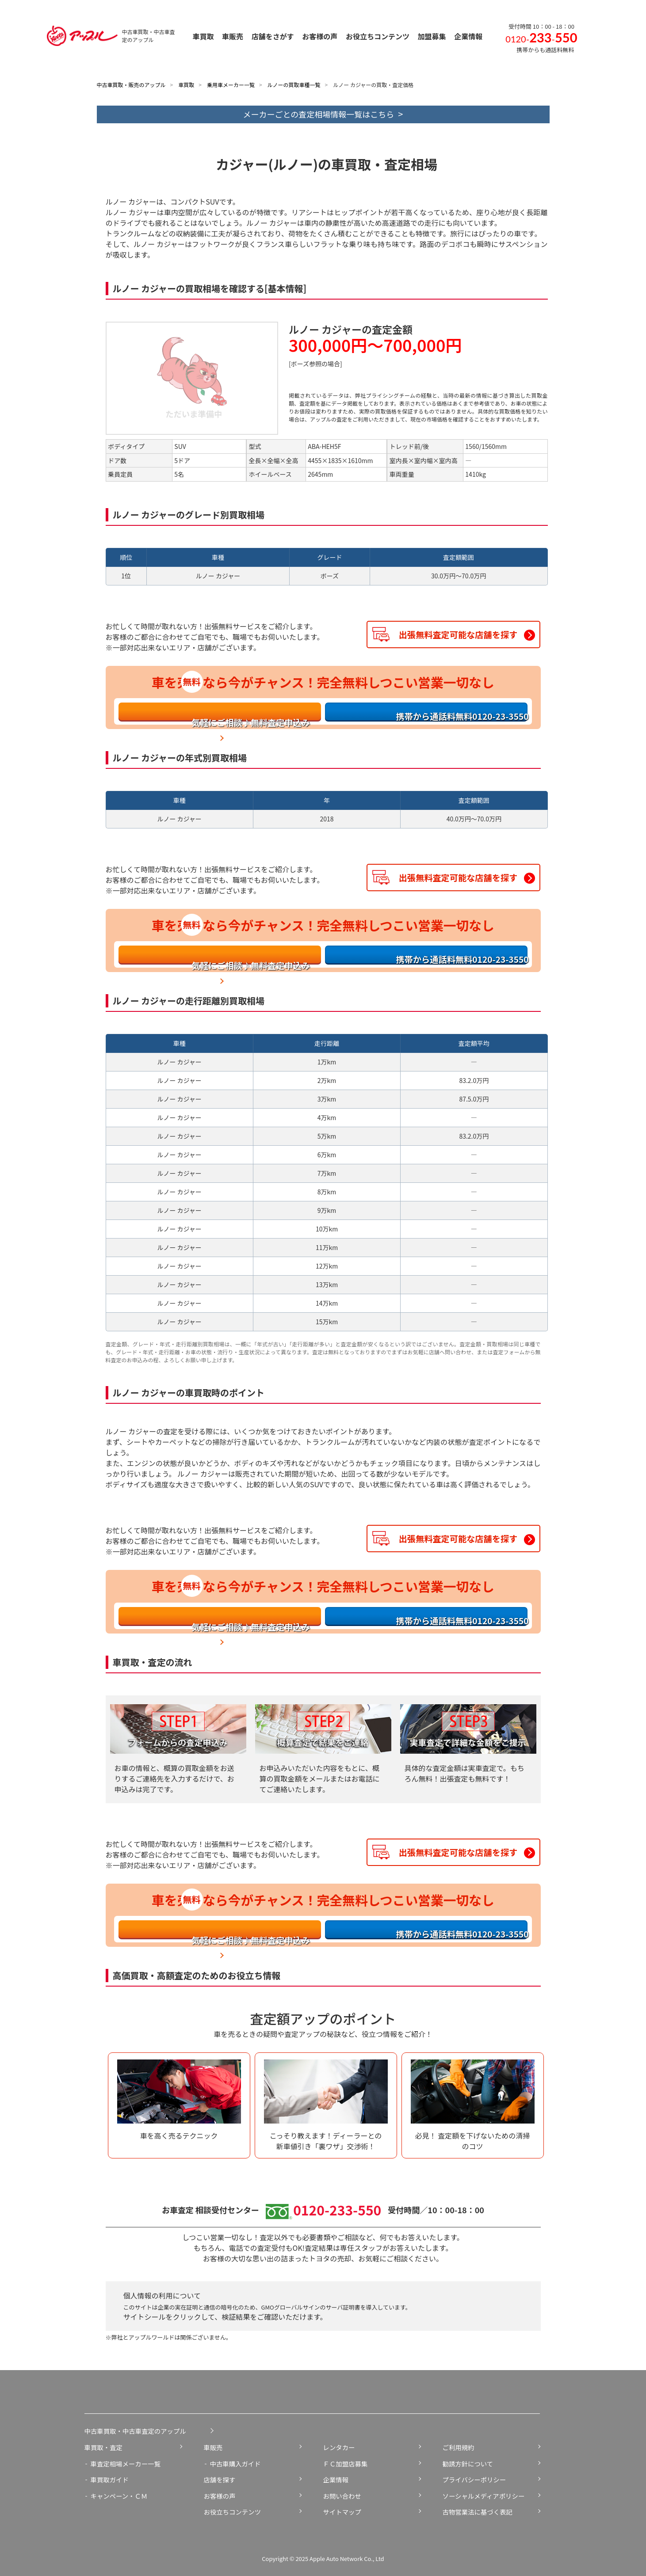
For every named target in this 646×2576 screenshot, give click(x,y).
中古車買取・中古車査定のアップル (135, 2430)
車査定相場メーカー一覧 (126, 2463)
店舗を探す (220, 2479)
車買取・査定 (103, 2447)
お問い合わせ (342, 2495)
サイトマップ (342, 2511)
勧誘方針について (468, 2463)
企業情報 (336, 2479)
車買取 (186, 84)
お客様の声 (220, 2495)
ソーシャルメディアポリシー (484, 2495)
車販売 (213, 2447)
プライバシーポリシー (474, 2479)
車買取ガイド (110, 2479)
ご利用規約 (458, 2447)
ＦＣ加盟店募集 (345, 2463)
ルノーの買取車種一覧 (294, 84)
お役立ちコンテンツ (232, 2511)
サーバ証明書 (343, 2307)
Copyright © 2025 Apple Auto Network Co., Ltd (323, 2558)
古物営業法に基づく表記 (477, 2511)
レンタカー (339, 2447)
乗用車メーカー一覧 (231, 84)
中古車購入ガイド (235, 2463)
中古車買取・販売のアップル (131, 84)
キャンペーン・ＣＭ (119, 2495)
